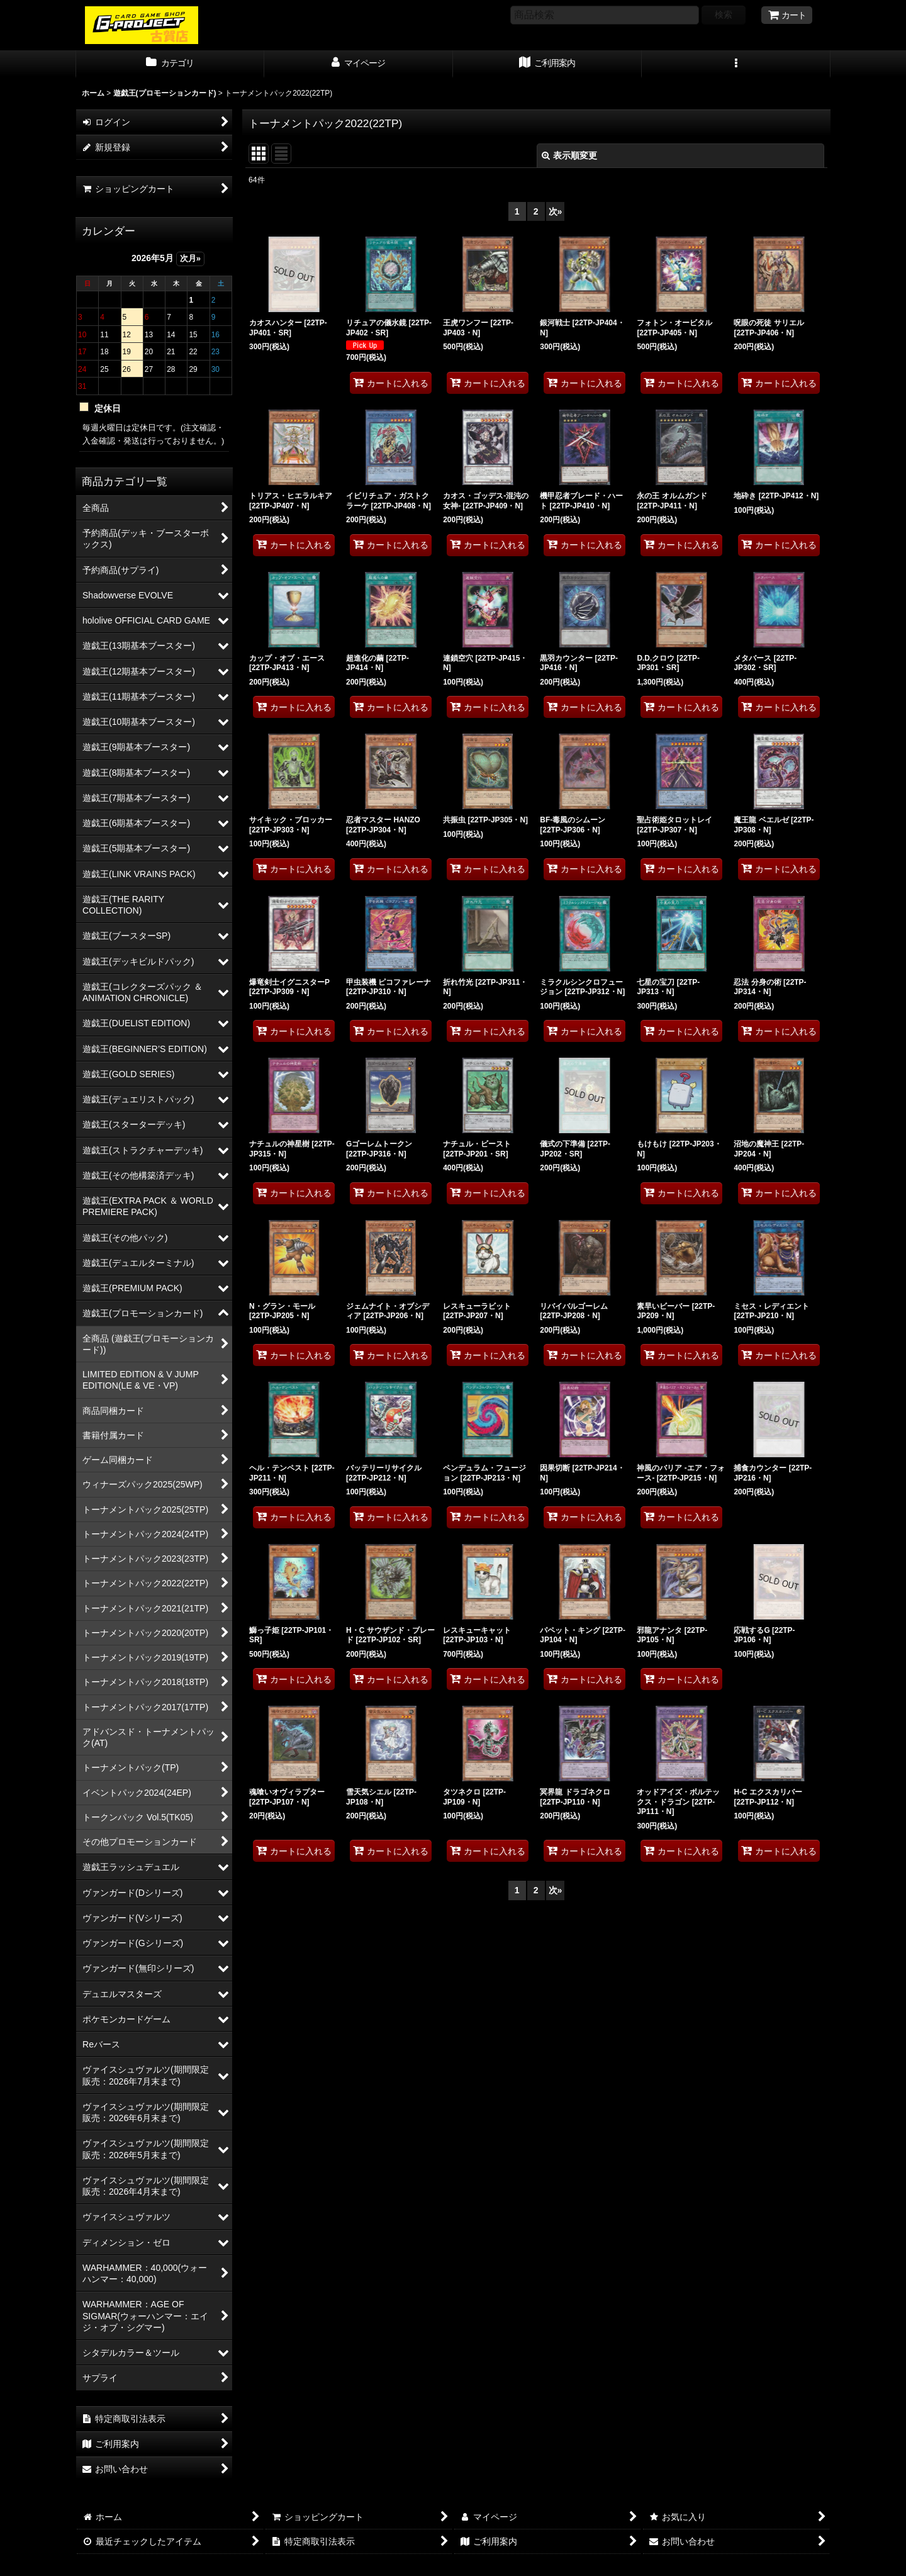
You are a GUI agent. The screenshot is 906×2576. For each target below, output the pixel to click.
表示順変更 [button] (569, 155)
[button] (736, 64)
